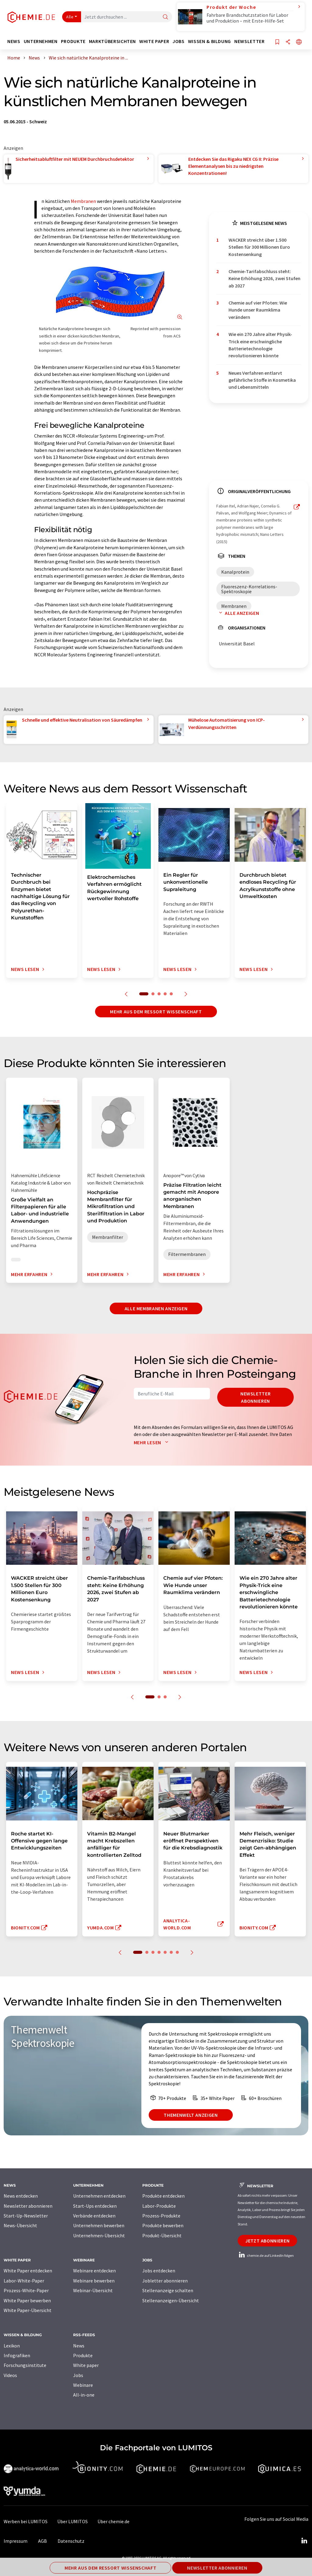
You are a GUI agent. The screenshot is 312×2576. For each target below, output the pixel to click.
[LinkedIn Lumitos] (304, 2541)
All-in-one (83, 2395)
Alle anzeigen (237, 613)
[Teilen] (288, 42)
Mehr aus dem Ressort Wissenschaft (156, 1011)
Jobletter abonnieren (165, 2281)
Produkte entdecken (163, 2196)
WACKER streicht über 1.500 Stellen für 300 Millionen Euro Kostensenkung (259, 247)
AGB (42, 2541)
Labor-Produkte (159, 2206)
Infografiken (17, 2355)
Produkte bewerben (162, 2225)
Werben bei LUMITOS (26, 2521)
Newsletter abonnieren (255, 1397)
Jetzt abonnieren (267, 2241)
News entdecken (21, 2196)
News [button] (13, 41)
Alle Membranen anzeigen (156, 1308)
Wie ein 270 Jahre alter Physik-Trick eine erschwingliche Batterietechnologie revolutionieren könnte (260, 345)
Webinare (83, 2385)
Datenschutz (71, 2541)
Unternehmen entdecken (99, 2196)
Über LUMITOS (72, 2521)
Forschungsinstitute (25, 2365)
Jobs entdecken (158, 2271)
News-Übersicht (20, 2225)
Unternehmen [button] (41, 41)
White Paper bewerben (27, 2300)
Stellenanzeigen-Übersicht (170, 2300)
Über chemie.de (113, 2521)
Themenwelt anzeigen (191, 2115)
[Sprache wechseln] (299, 42)
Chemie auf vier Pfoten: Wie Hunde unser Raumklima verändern (258, 310)
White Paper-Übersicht (27, 2310)
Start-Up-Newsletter (26, 2216)
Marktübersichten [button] (112, 41)
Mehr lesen (152, 1442)
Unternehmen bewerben (98, 2225)
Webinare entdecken (94, 2271)
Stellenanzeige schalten (167, 2290)
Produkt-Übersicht (162, 2235)
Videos (10, 2375)
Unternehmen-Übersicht (99, 2235)
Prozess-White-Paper (26, 2290)
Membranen (83, 201)
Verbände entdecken (94, 2216)
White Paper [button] (154, 41)
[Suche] (165, 17)
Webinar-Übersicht (93, 2290)
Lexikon (12, 2346)
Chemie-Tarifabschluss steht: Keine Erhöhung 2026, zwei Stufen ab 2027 (264, 278)
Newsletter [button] (249, 41)
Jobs (78, 2375)
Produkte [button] (73, 41)
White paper (86, 2365)
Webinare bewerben (94, 2281)
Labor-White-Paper (24, 2281)
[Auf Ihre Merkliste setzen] (277, 42)
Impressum (15, 2541)
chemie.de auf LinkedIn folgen (266, 2255)
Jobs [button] (178, 41)
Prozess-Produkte (161, 2216)
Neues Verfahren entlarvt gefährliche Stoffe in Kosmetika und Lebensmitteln (262, 380)
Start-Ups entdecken (95, 2206)
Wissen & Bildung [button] (209, 41)
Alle (69, 17)
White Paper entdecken (28, 2271)
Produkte (83, 2355)
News (78, 2346)
